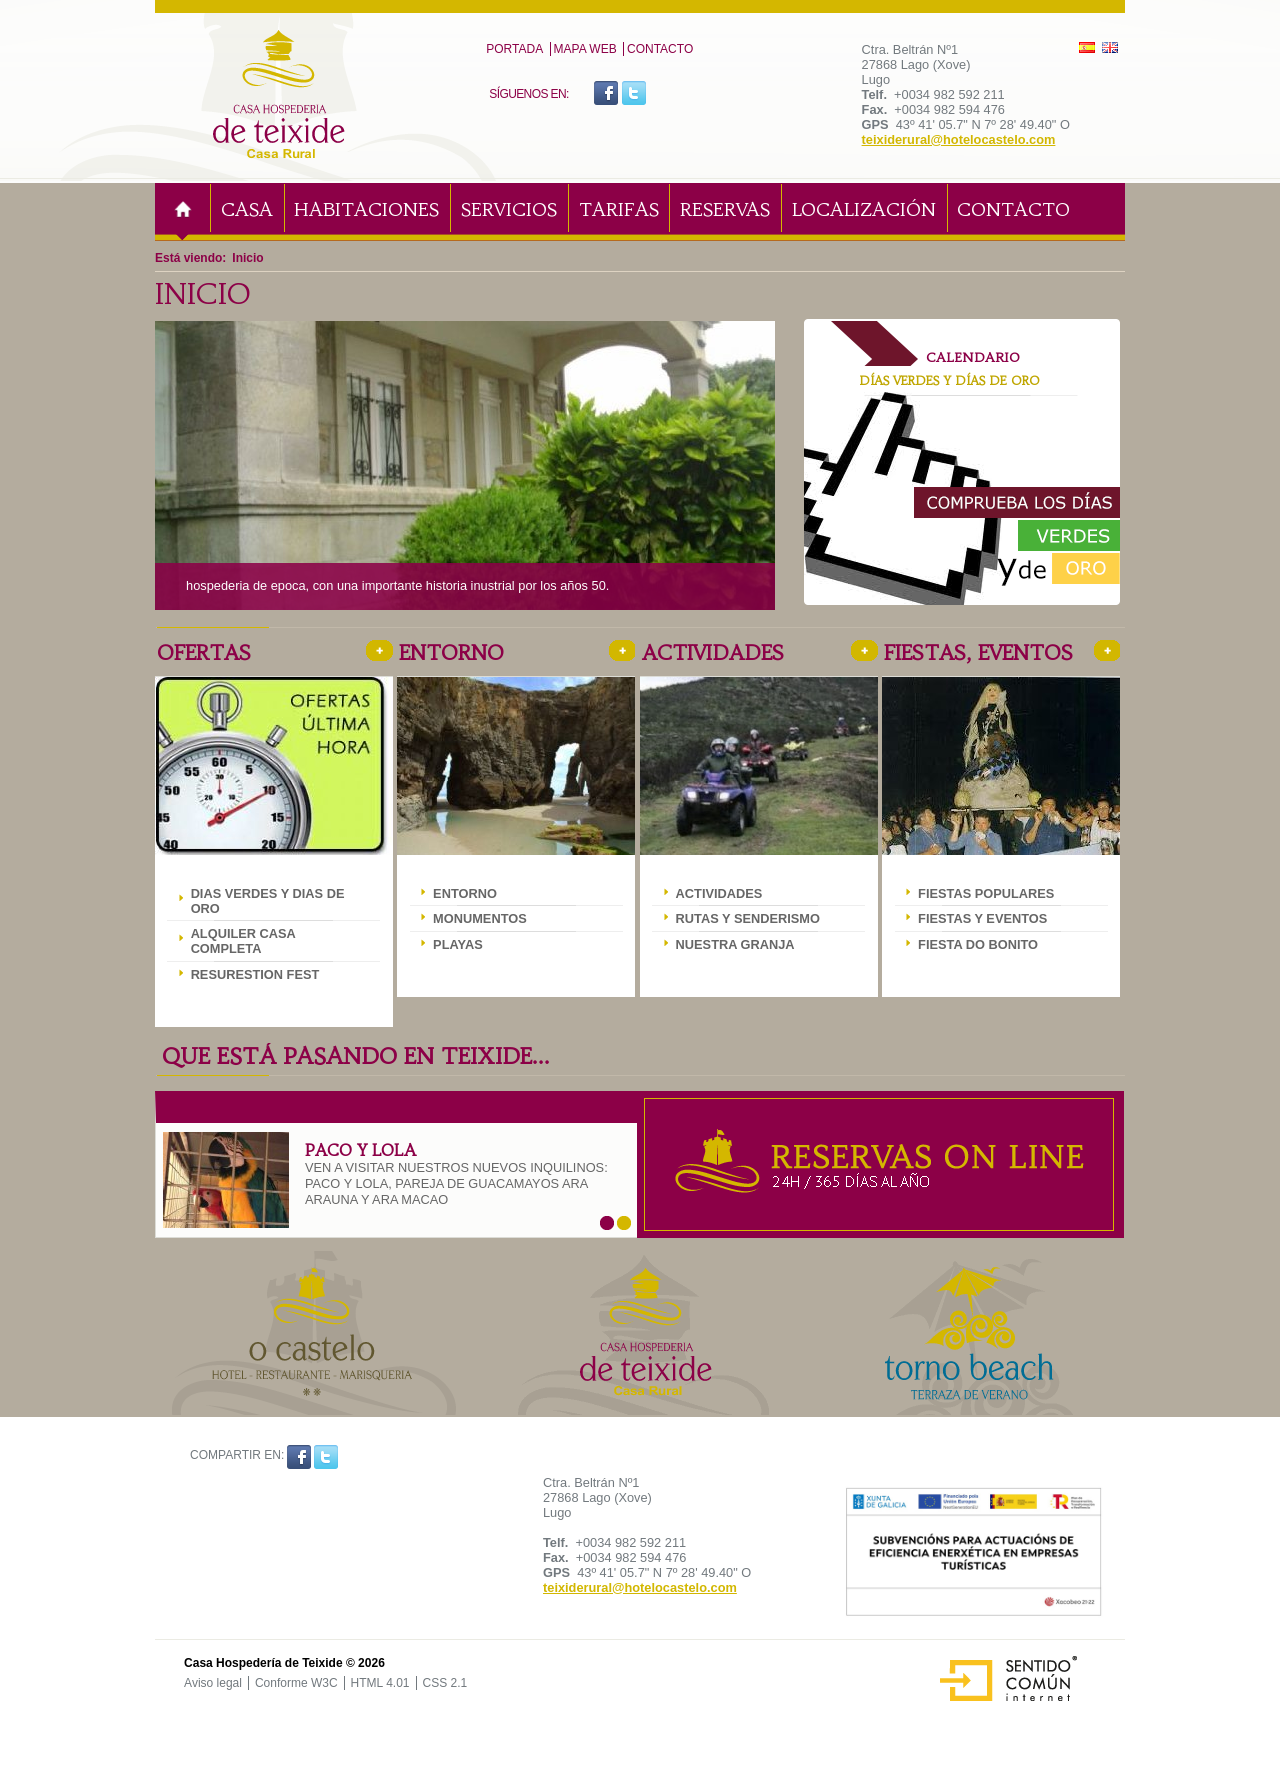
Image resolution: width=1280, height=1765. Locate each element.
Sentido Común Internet (997, 1661)
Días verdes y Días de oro (949, 380)
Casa (247, 209)
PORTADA (514, 49)
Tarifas (619, 209)
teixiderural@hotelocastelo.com (959, 139)
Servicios (509, 209)
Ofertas (204, 652)
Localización (864, 209)
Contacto (660, 49)
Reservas (725, 209)
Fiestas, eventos (978, 652)
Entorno (451, 652)
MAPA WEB (585, 49)
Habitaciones (366, 209)
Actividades (713, 652)
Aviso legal (213, 1683)
